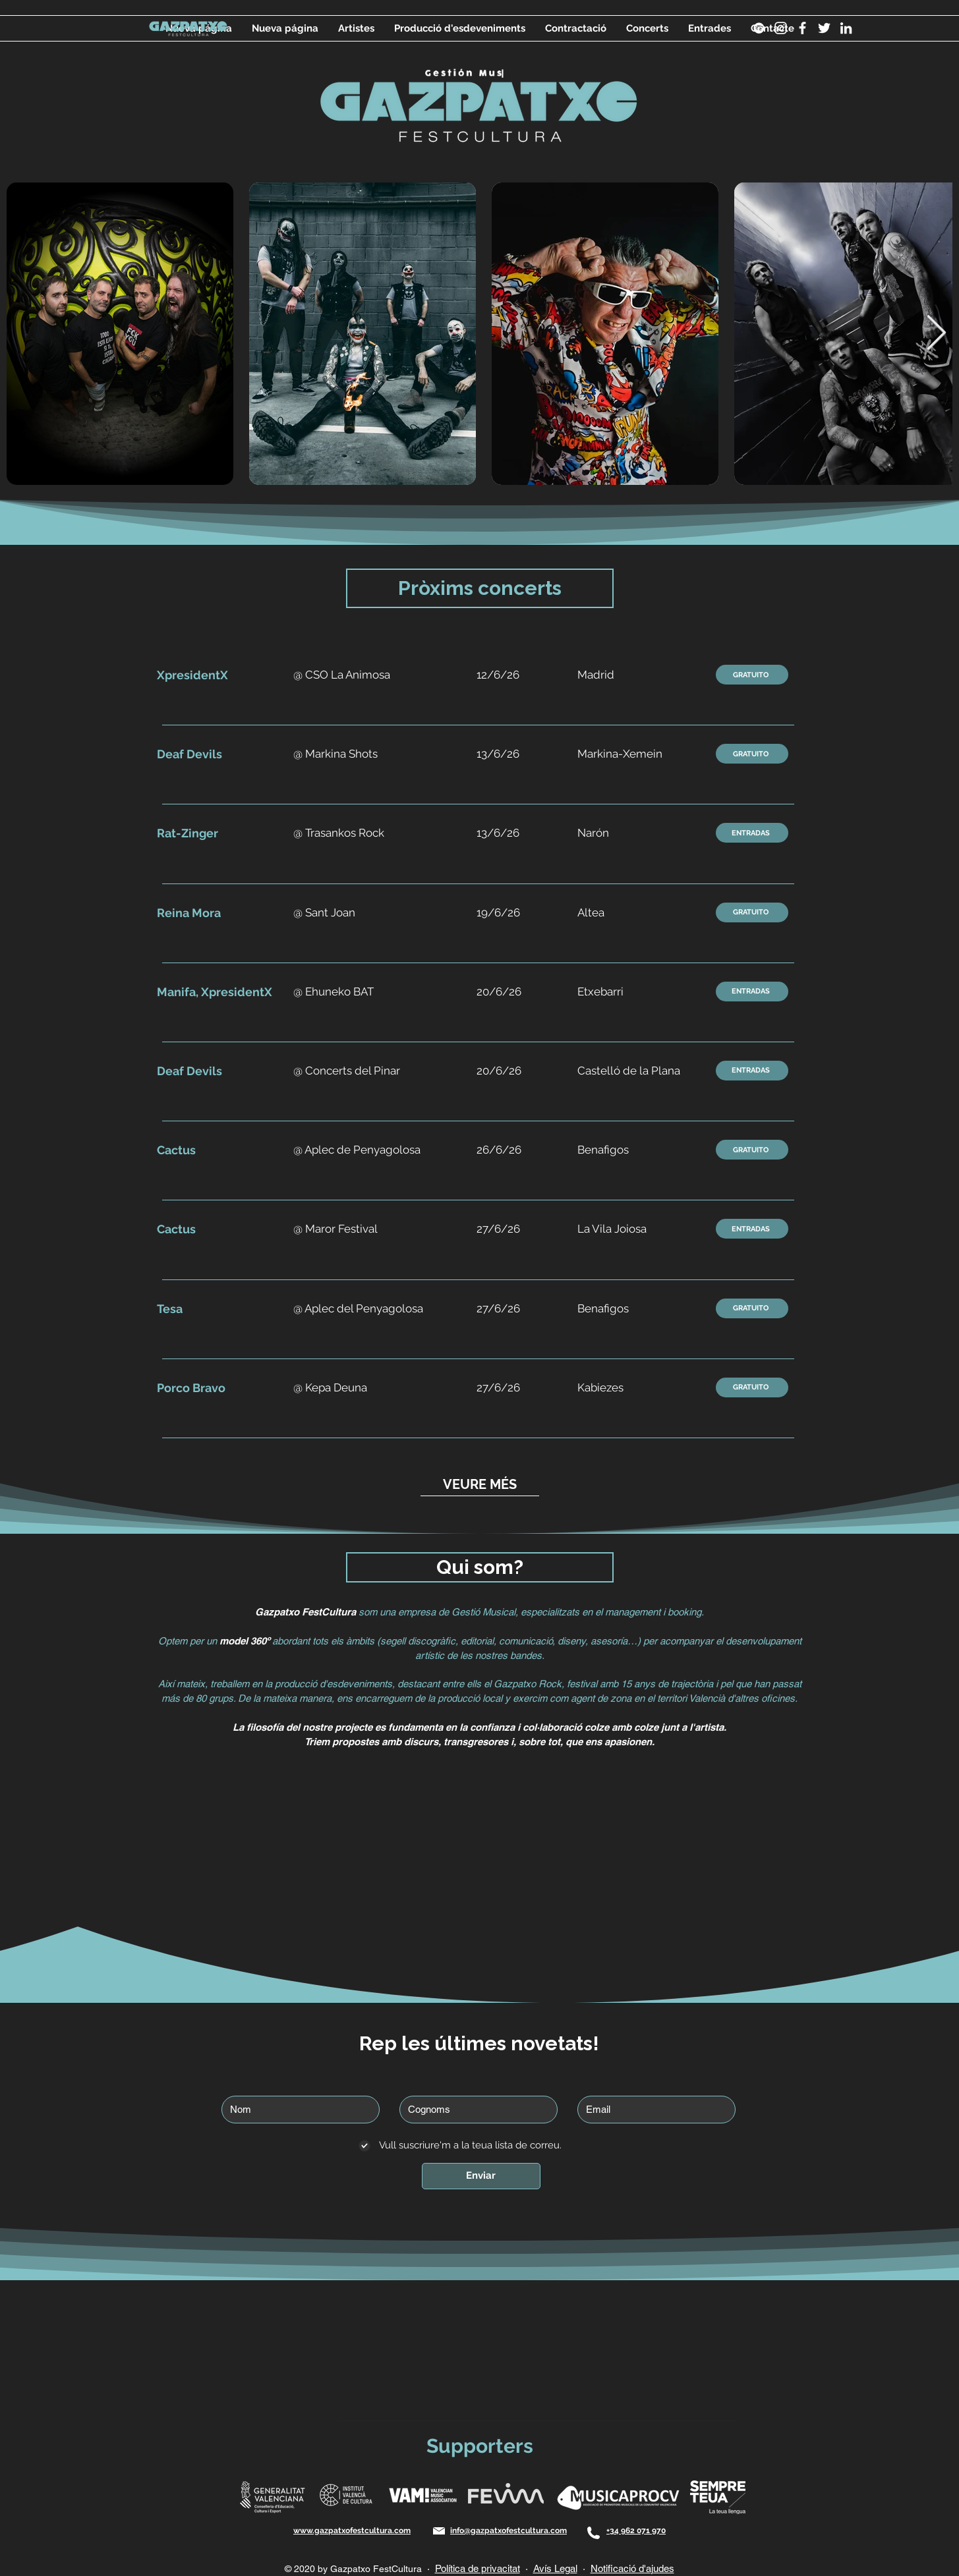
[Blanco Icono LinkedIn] (846, 28)
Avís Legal (555, 2568)
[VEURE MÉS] (480, 1485)
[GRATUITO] (752, 675)
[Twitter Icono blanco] (824, 28)
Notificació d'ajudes (632, 2568)
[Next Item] (936, 334)
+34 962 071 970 (636, 2530)
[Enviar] (481, 2176)
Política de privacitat (477, 2568)
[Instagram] (780, 28)
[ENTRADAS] (752, 833)
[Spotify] (759, 28)
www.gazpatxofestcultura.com (352, 2530)
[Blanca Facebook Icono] (802, 28)
